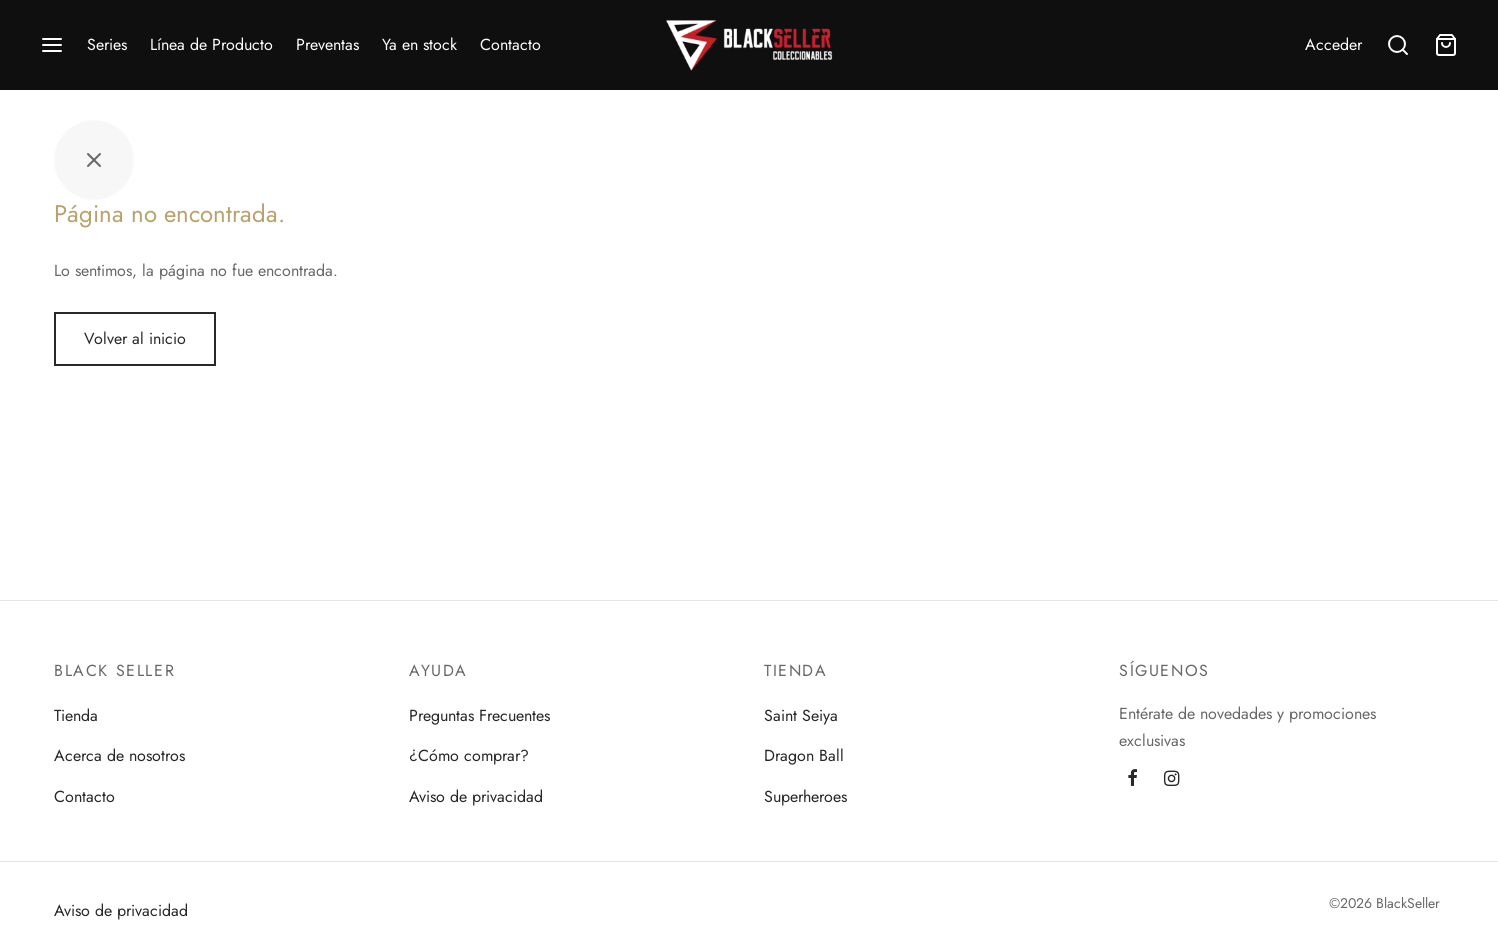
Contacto (510, 44)
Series (107, 44)
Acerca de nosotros (119, 755)
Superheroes (805, 796)
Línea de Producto (211, 44)
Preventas (327, 44)
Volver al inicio (135, 338)
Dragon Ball (804, 755)
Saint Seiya (801, 715)
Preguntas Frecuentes (479, 715)
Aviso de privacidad (476, 796)
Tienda (76, 715)
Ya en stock (419, 44)
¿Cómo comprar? (469, 755)
